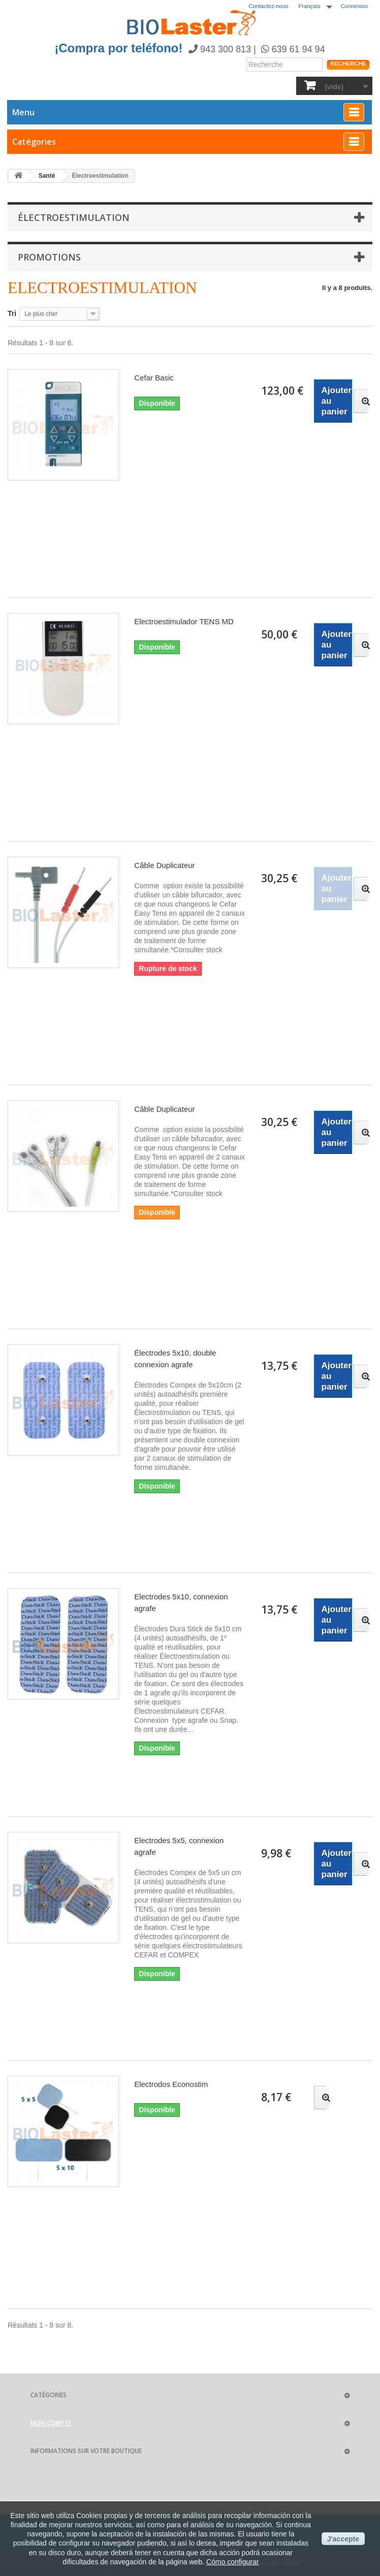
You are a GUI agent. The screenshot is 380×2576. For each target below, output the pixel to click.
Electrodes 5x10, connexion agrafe (181, 1602)
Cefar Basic (154, 377)
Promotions (49, 257)
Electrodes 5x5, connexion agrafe (179, 1846)
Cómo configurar (232, 2562)
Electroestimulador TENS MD (184, 621)
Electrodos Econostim (171, 2084)
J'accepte (343, 2539)
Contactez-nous (268, 6)
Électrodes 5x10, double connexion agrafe (175, 1358)
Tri (12, 313)
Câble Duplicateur (164, 865)
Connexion (354, 6)
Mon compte (50, 2423)
